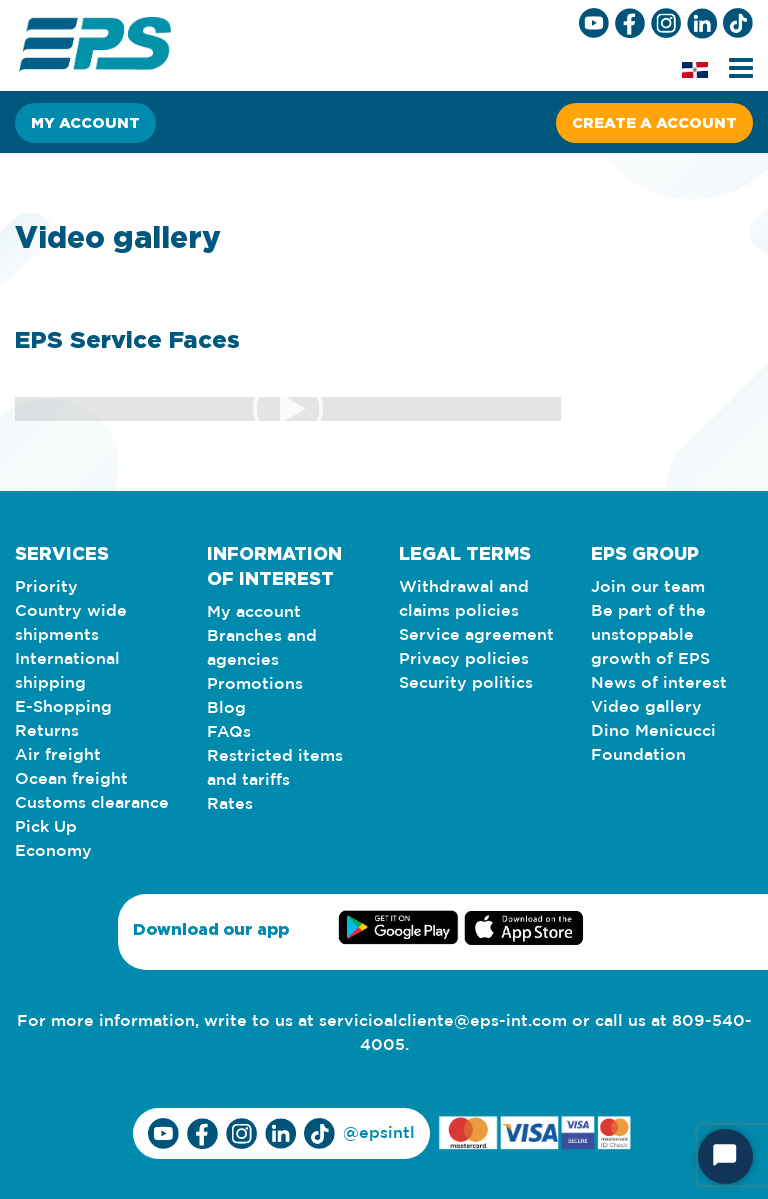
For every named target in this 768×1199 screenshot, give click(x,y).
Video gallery (646, 707)
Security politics (466, 683)
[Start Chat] (725, 1156)
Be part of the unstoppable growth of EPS (650, 635)
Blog (226, 708)
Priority (46, 587)
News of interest (659, 683)
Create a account (654, 122)
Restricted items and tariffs (275, 768)
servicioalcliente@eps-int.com (443, 1021)
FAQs (229, 732)
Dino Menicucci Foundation (653, 743)
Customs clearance (92, 803)
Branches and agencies (262, 648)
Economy (53, 851)
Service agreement (476, 635)
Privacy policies (464, 659)
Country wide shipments (71, 623)
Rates (230, 804)
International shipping (67, 671)
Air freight (58, 755)
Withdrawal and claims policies (464, 599)
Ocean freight (71, 779)
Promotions (255, 684)
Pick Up (46, 827)
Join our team (648, 587)
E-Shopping (63, 707)
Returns (47, 731)
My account (85, 122)
